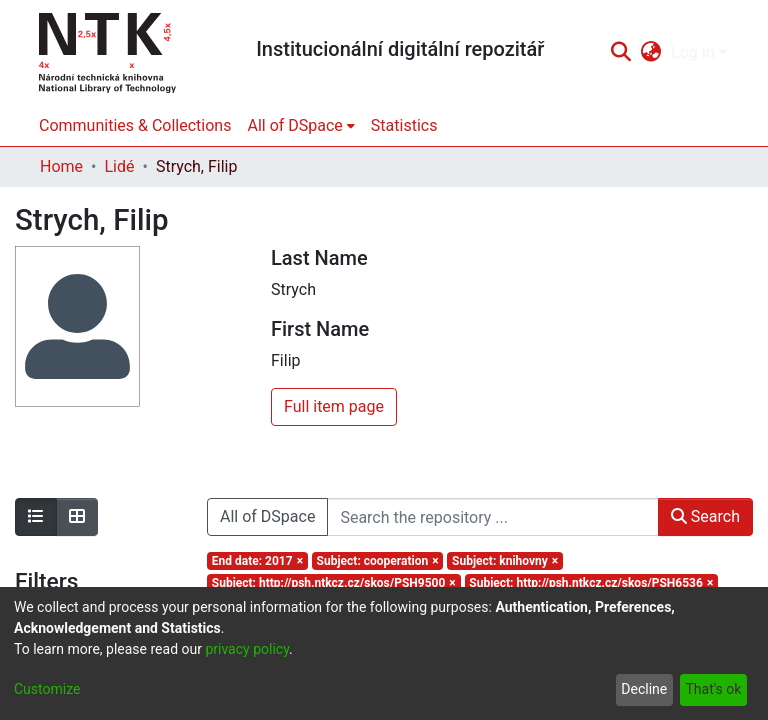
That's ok (713, 689)
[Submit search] (620, 53)
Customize (47, 689)
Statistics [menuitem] (404, 125)
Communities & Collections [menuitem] (135, 125)
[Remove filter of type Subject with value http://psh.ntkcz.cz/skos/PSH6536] (592, 583)
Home (61, 166)
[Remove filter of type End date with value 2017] (257, 561)
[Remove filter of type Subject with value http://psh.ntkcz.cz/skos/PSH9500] (334, 583)
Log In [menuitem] (693, 52)
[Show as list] (36, 517)
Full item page (334, 406)
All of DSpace (267, 516)
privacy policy (247, 649)
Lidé (119, 166)
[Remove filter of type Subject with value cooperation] (378, 561)
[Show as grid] (77, 517)
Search (705, 516)
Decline (644, 689)
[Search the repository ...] (492, 517)
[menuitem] (651, 53)
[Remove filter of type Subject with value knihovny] (505, 561)
